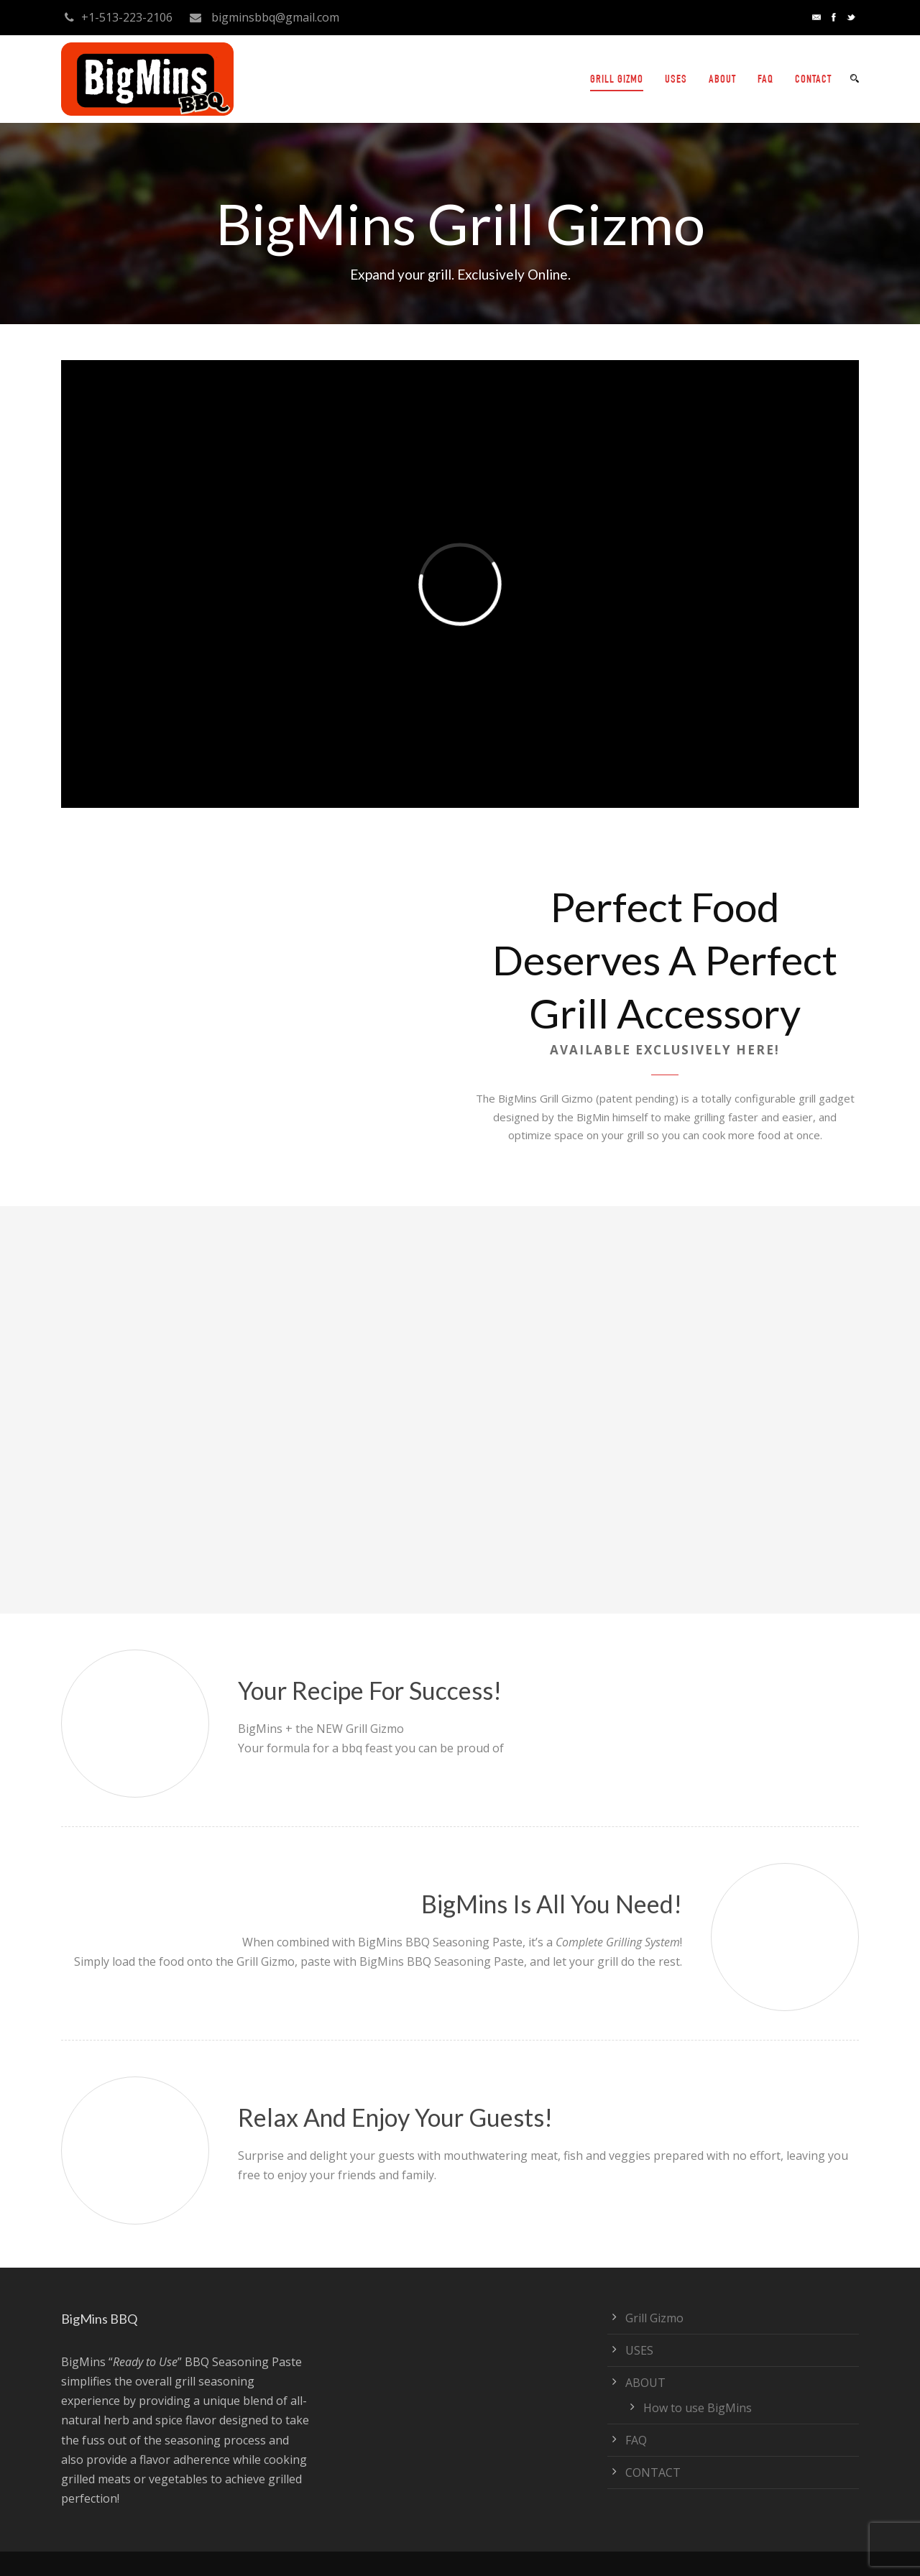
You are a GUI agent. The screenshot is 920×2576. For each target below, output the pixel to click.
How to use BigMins (697, 2408)
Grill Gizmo (654, 2318)
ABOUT (722, 80)
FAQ (765, 80)
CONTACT (813, 80)
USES (676, 80)
